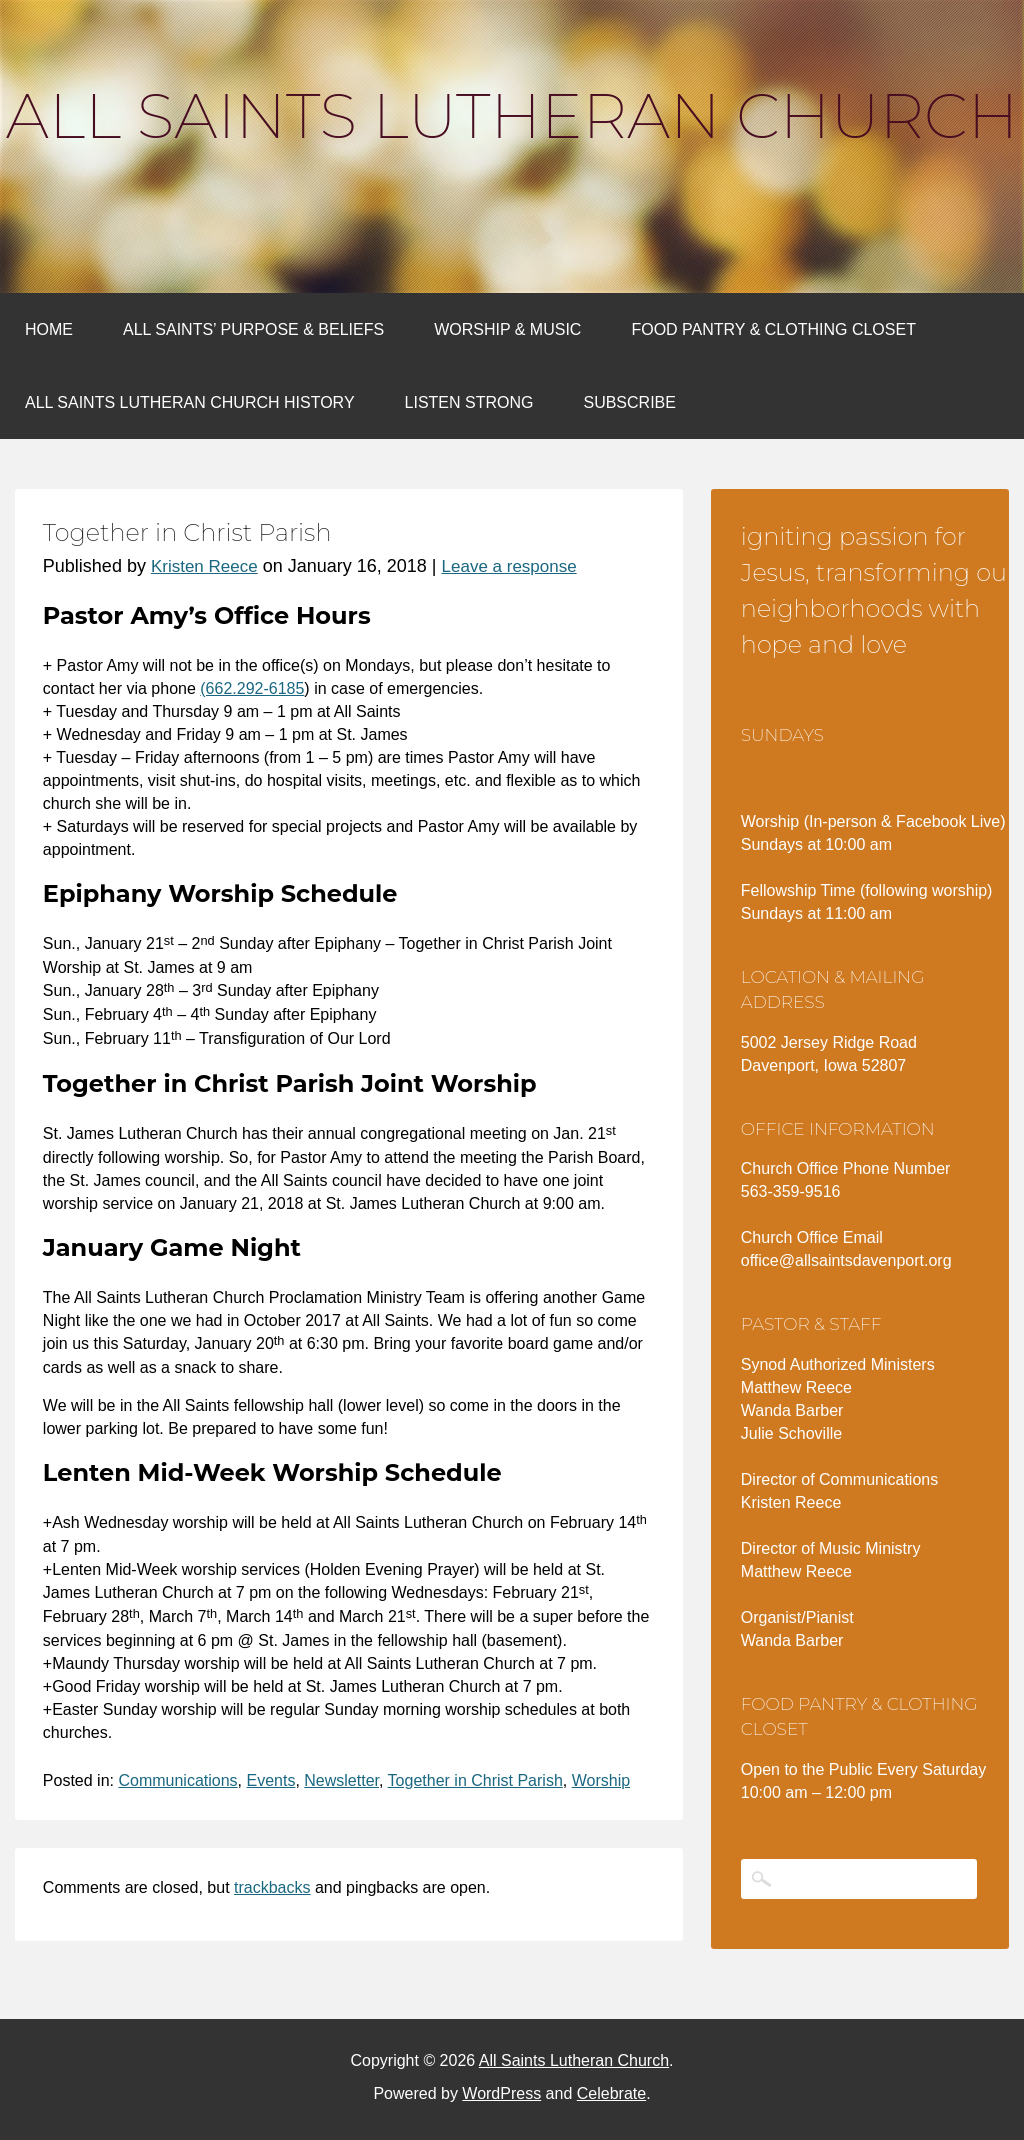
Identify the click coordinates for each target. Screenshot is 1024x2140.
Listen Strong (469, 402)
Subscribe (629, 402)
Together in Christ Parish (475, 1780)
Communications (177, 1780)
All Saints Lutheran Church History (190, 402)
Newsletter (341, 1780)
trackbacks (272, 1887)
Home (49, 329)
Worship (601, 1780)
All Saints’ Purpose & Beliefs (253, 329)
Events (270, 1780)
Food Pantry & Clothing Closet (773, 329)
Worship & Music (507, 329)
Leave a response (509, 566)
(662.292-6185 (252, 688)
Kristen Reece (204, 566)
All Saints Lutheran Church (512, 116)
